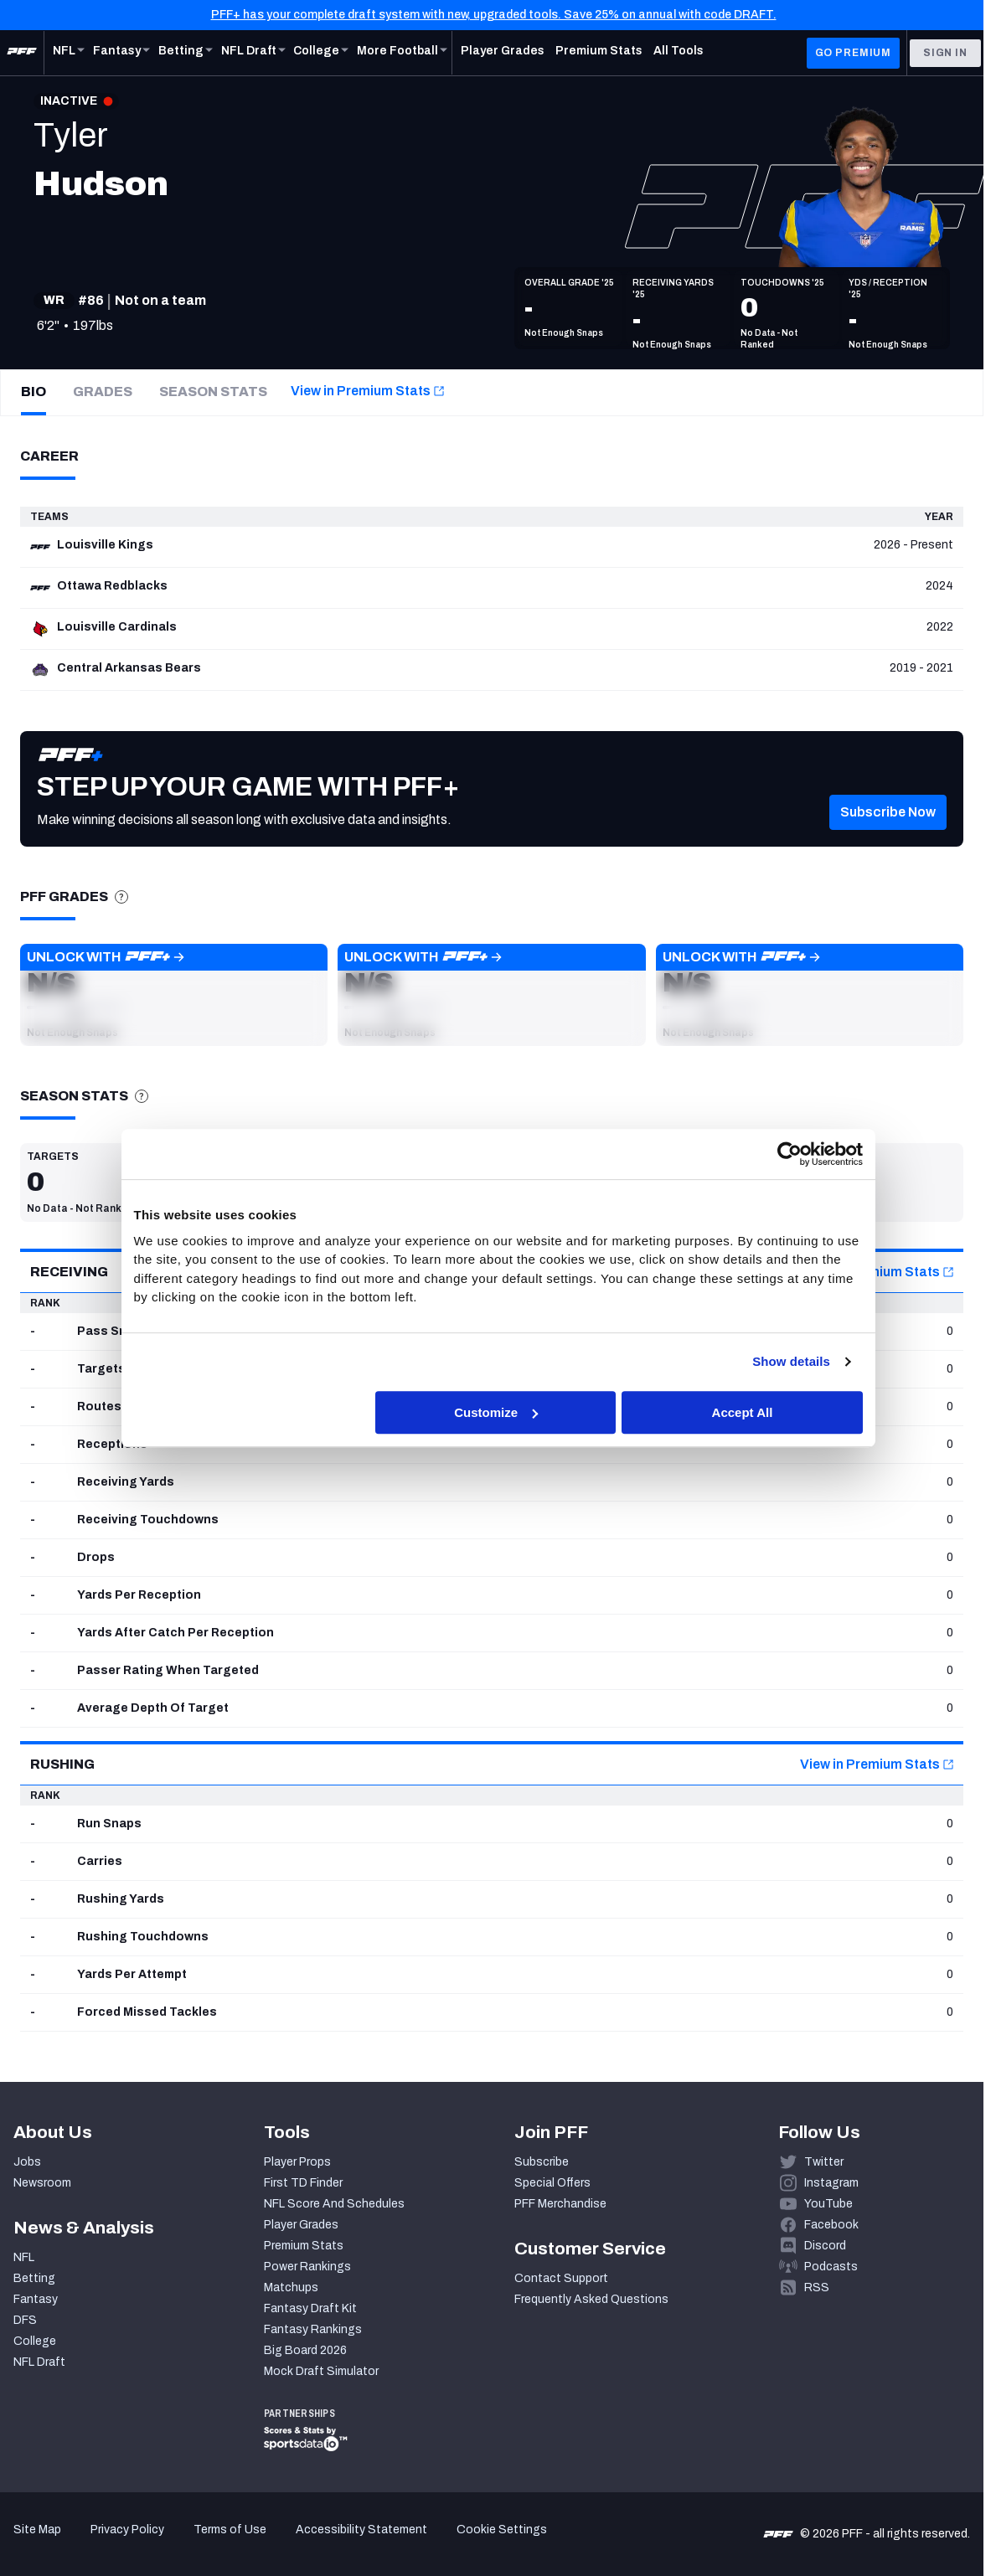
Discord (825, 2245)
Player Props (297, 2162)
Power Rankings (307, 2266)
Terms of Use (230, 2529)
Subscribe (541, 2162)
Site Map (37, 2529)
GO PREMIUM (853, 53)
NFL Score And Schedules (334, 2203)
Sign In (945, 53)
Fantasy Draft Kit (310, 2308)
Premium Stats (303, 2245)
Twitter (824, 2162)
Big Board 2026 (305, 2350)
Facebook (831, 2224)
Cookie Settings (502, 2529)
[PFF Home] (22, 53)
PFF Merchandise (560, 2203)
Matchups (291, 2287)
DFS (25, 2320)
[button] (888, 828)
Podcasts (831, 2266)
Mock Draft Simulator (321, 2371)
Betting (34, 2278)
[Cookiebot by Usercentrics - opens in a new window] (789, 1154)
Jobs (27, 2162)
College (34, 2341)
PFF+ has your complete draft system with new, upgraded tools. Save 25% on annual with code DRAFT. (494, 14)
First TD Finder (303, 2183)
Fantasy (35, 2299)
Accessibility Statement (361, 2529)
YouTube (828, 2203)
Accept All (742, 1412)
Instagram (831, 2183)
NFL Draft (39, 2362)
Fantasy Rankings (313, 2329)
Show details (791, 1361)
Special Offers (552, 2183)
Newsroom (42, 2183)
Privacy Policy (127, 2529)
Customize (496, 1412)
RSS (816, 2287)
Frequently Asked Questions (591, 2299)
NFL (23, 2257)
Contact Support (561, 2278)
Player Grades (301, 2224)
